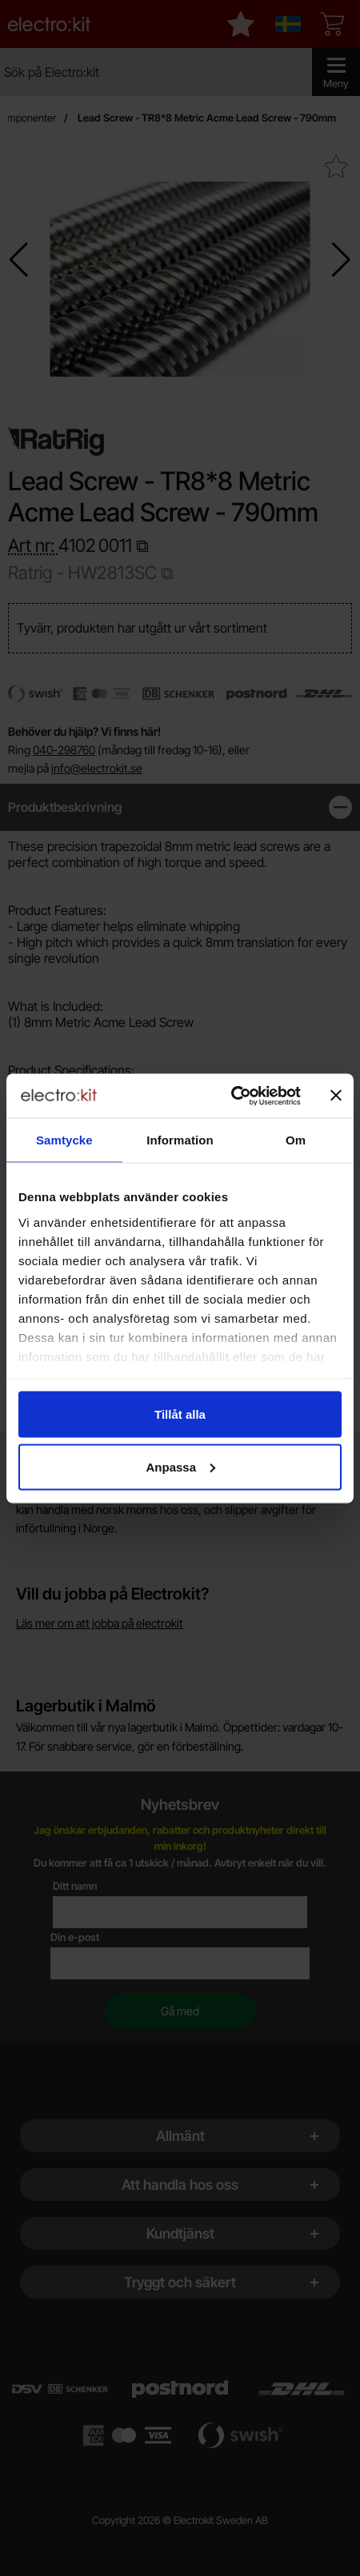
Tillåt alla (180, 1414)
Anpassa (180, 1466)
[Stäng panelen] (336, 1095)
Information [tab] (180, 1140)
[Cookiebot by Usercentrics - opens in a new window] (231, 1095)
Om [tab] (296, 1140)
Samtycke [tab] (64, 1140)
